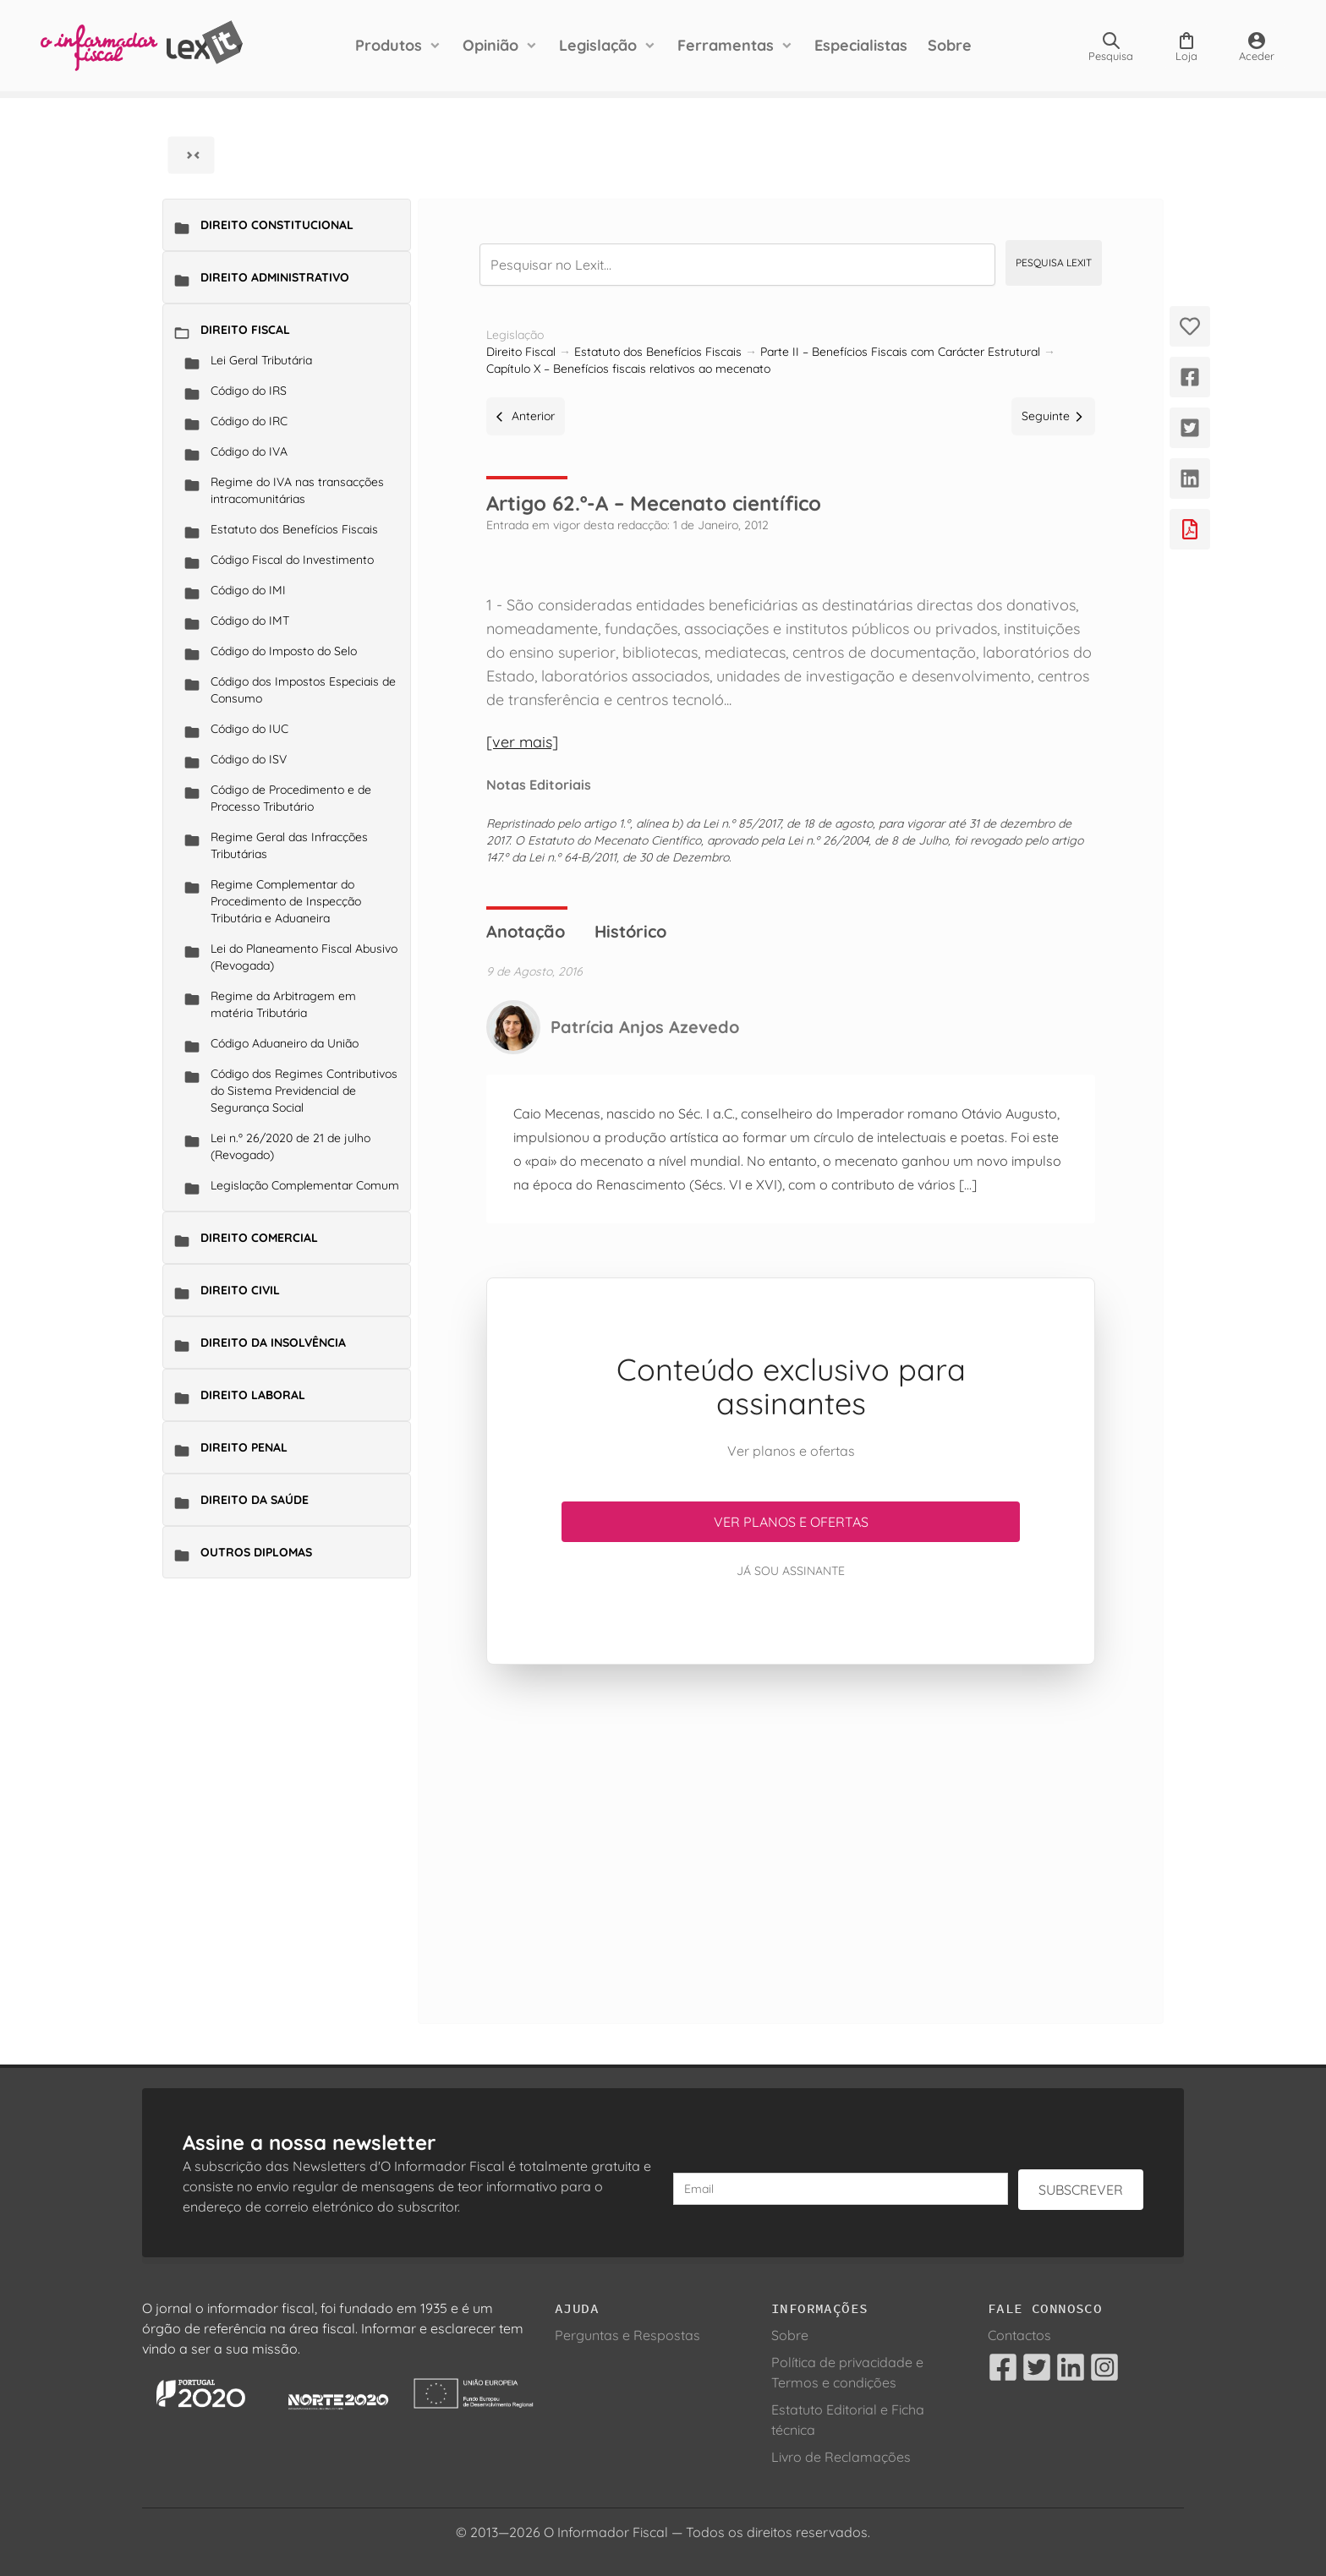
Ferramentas (725, 45)
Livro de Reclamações (841, 2456)
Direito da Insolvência (273, 1342)
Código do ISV (249, 759)
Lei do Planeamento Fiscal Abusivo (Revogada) (304, 957)
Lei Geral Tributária (261, 360)
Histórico (630, 931)
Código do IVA (249, 451)
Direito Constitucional (276, 224)
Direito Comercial (259, 1237)
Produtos (388, 45)
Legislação (598, 45)
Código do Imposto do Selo (284, 651)
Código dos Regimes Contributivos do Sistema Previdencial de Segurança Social (304, 1090)
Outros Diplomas (256, 1552)
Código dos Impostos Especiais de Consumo (303, 690)
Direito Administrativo (274, 277)
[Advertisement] (790, 1823)
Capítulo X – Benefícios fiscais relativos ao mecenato (628, 368)
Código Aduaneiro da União (285, 1043)
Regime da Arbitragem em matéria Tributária (283, 1004)
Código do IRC (249, 421)
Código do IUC (249, 728)
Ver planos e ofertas (791, 1521)
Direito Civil (240, 1290)
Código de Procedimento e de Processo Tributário (291, 798)
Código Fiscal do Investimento (292, 559)
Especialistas (860, 45)
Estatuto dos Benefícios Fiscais (294, 529)
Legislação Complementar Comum (305, 1185)
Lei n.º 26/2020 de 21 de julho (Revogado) (290, 1146)
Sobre (950, 45)
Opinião (490, 45)
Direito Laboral (252, 1395)
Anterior (525, 416)
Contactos (1019, 2335)
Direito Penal (244, 1447)
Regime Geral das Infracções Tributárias (289, 845)
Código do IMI (248, 590)
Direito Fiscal (245, 329)
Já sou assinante (791, 1570)
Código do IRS (249, 390)
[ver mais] (522, 742)
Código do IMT (250, 620)
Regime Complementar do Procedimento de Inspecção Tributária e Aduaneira (286, 901)
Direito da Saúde (254, 1499)
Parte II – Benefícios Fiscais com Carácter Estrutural (900, 351)
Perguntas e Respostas (627, 2335)
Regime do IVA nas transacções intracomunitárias (297, 490)
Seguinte (1053, 416)
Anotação (525, 931)
